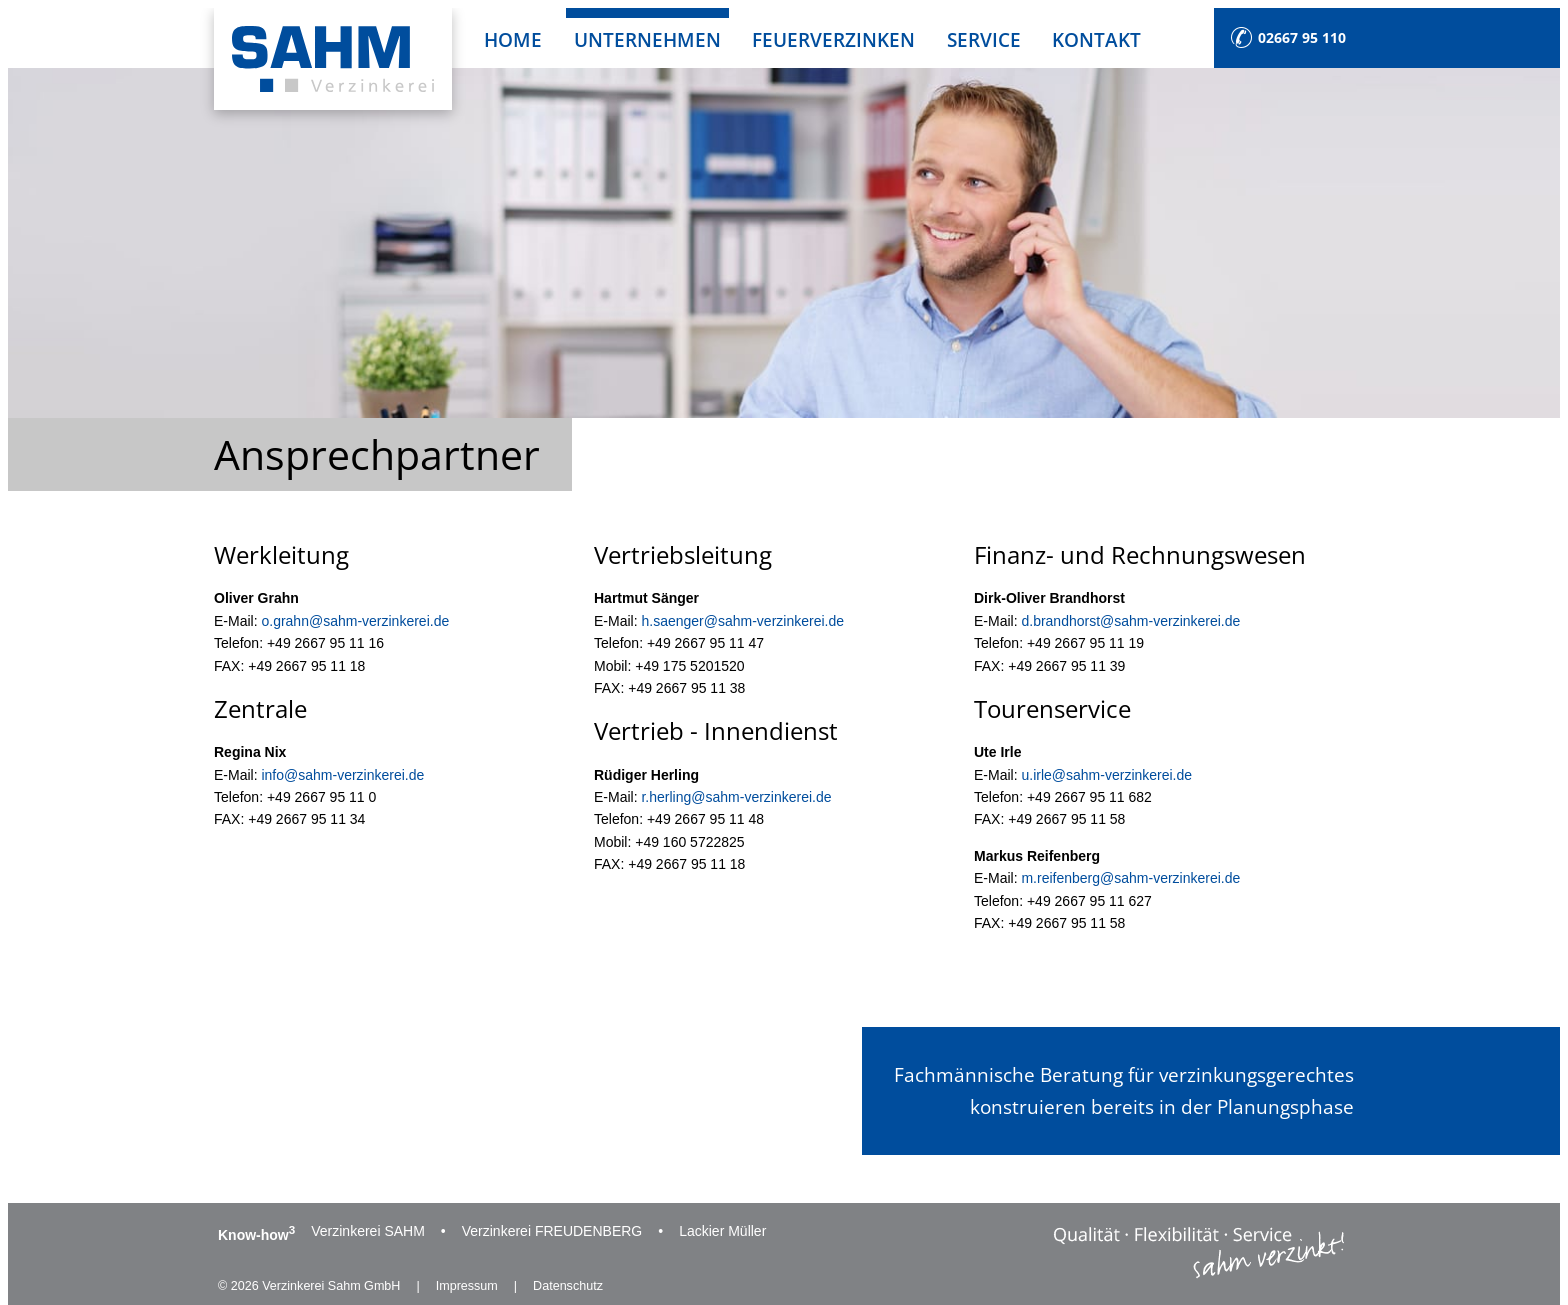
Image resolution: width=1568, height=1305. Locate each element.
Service (984, 39)
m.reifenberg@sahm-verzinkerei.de (1130, 878)
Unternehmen (647, 39)
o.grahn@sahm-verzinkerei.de (355, 621)
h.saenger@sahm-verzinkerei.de (742, 621)
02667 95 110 (1302, 37)
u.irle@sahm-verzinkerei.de (1106, 775)
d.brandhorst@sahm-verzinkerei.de (1130, 621)
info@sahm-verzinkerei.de (342, 775)
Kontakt (1096, 39)
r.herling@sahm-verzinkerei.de (736, 797)
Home (513, 39)
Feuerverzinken (833, 39)
